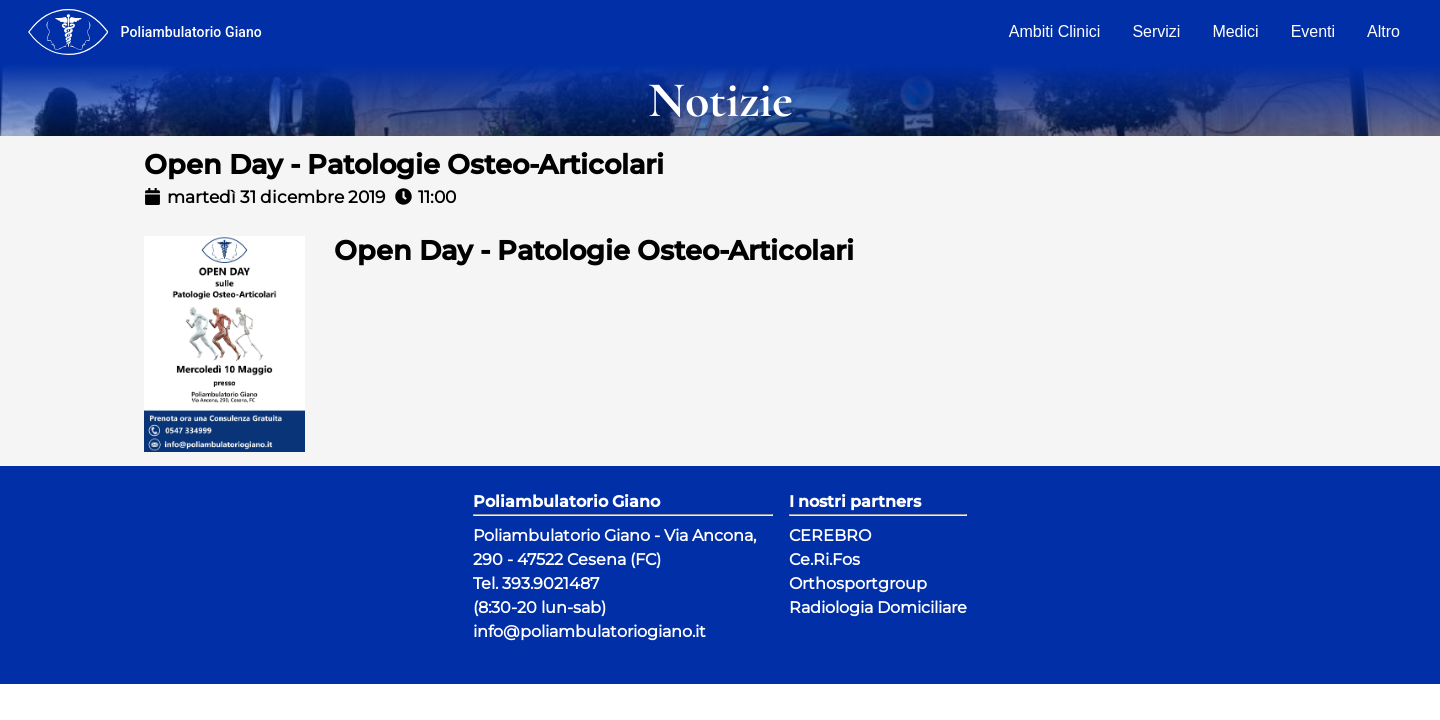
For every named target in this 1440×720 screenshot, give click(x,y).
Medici (1235, 31)
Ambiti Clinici (1055, 31)
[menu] (68, 32)
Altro (1383, 31)
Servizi (1156, 31)
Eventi (1313, 31)
